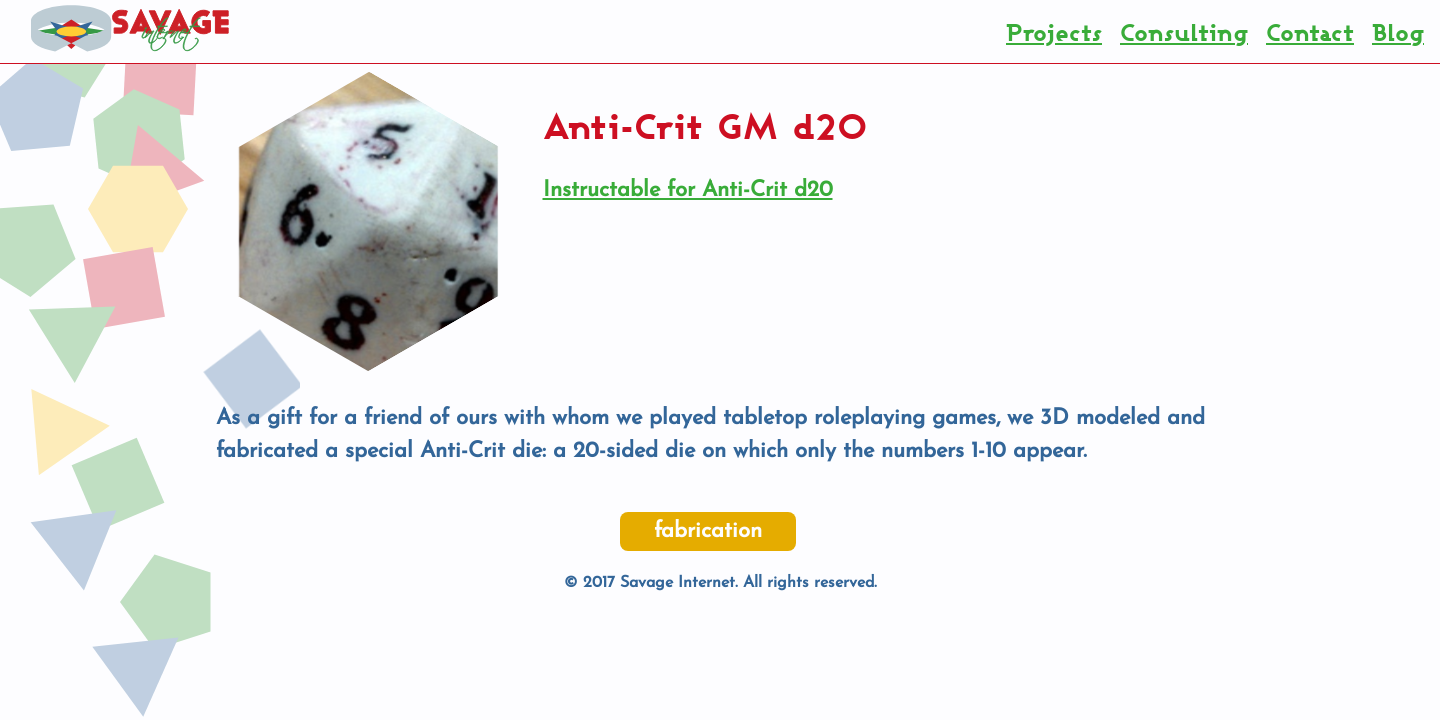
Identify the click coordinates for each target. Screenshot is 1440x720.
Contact (1310, 32)
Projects (1054, 32)
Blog (1398, 32)
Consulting (1184, 32)
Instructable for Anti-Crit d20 (688, 190)
